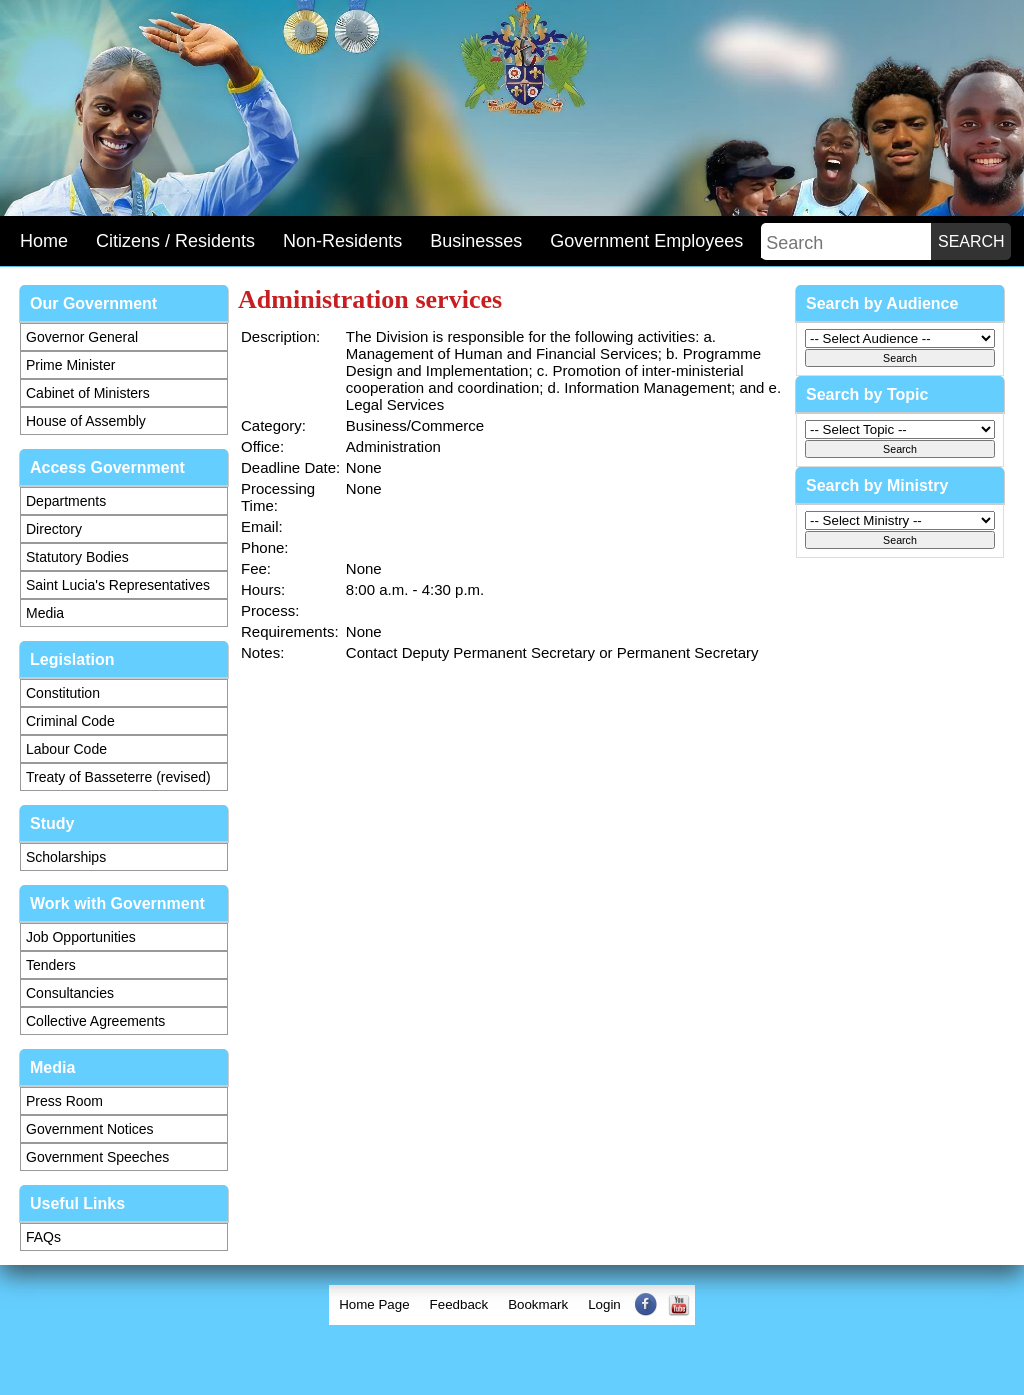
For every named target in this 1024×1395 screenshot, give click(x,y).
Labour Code (66, 749)
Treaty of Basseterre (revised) (118, 777)
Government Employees (646, 241)
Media (45, 613)
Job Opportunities (81, 937)
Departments (66, 501)
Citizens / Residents (175, 241)
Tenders (51, 965)
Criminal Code (70, 721)
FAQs (43, 1237)
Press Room (64, 1101)
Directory (54, 529)
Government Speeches (97, 1157)
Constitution (63, 693)
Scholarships (66, 857)
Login (604, 1304)
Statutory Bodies (77, 557)
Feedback (459, 1304)
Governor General (82, 337)
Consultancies (70, 993)
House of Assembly (86, 421)
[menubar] (512, 1305)
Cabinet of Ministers (88, 393)
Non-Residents (342, 241)
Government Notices (90, 1129)
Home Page (374, 1304)
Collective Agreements (95, 1021)
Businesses (476, 241)
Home (44, 241)
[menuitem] (374, 1305)
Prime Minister (70, 365)
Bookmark (538, 1304)
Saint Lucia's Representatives (118, 585)
